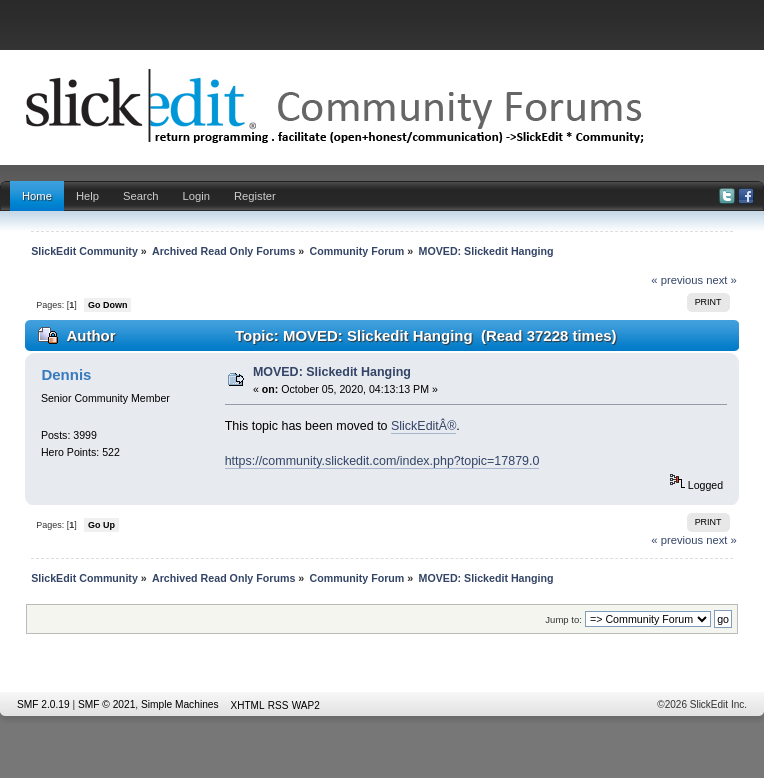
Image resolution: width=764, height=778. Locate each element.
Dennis (66, 374)
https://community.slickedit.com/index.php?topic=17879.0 (382, 461)
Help (87, 196)
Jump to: (563, 619)
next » (721, 280)
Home (37, 196)
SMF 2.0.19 (43, 704)
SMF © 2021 (106, 704)
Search (141, 196)
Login (196, 196)
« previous (677, 280)
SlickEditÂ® (423, 426)
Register (255, 196)
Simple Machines (180, 704)
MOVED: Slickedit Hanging (332, 372)
